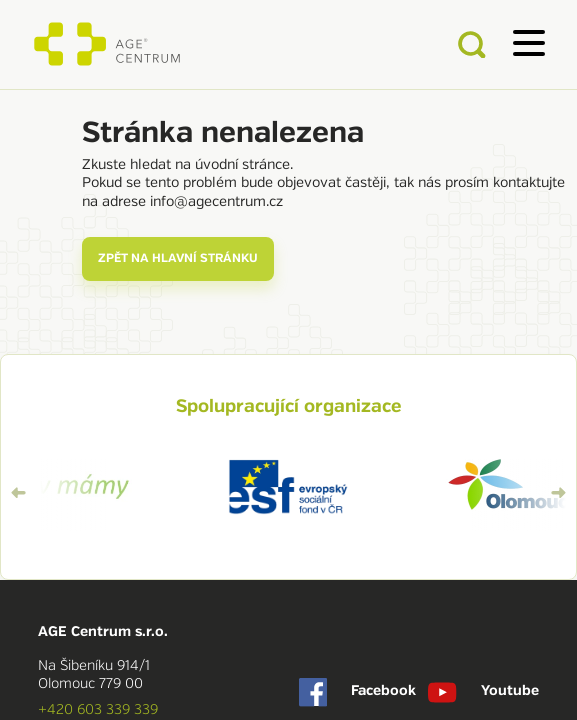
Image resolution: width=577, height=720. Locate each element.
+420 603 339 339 (98, 709)
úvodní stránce (242, 164)
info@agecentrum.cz (216, 201)
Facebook (358, 692)
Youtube (483, 692)
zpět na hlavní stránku (178, 258)
